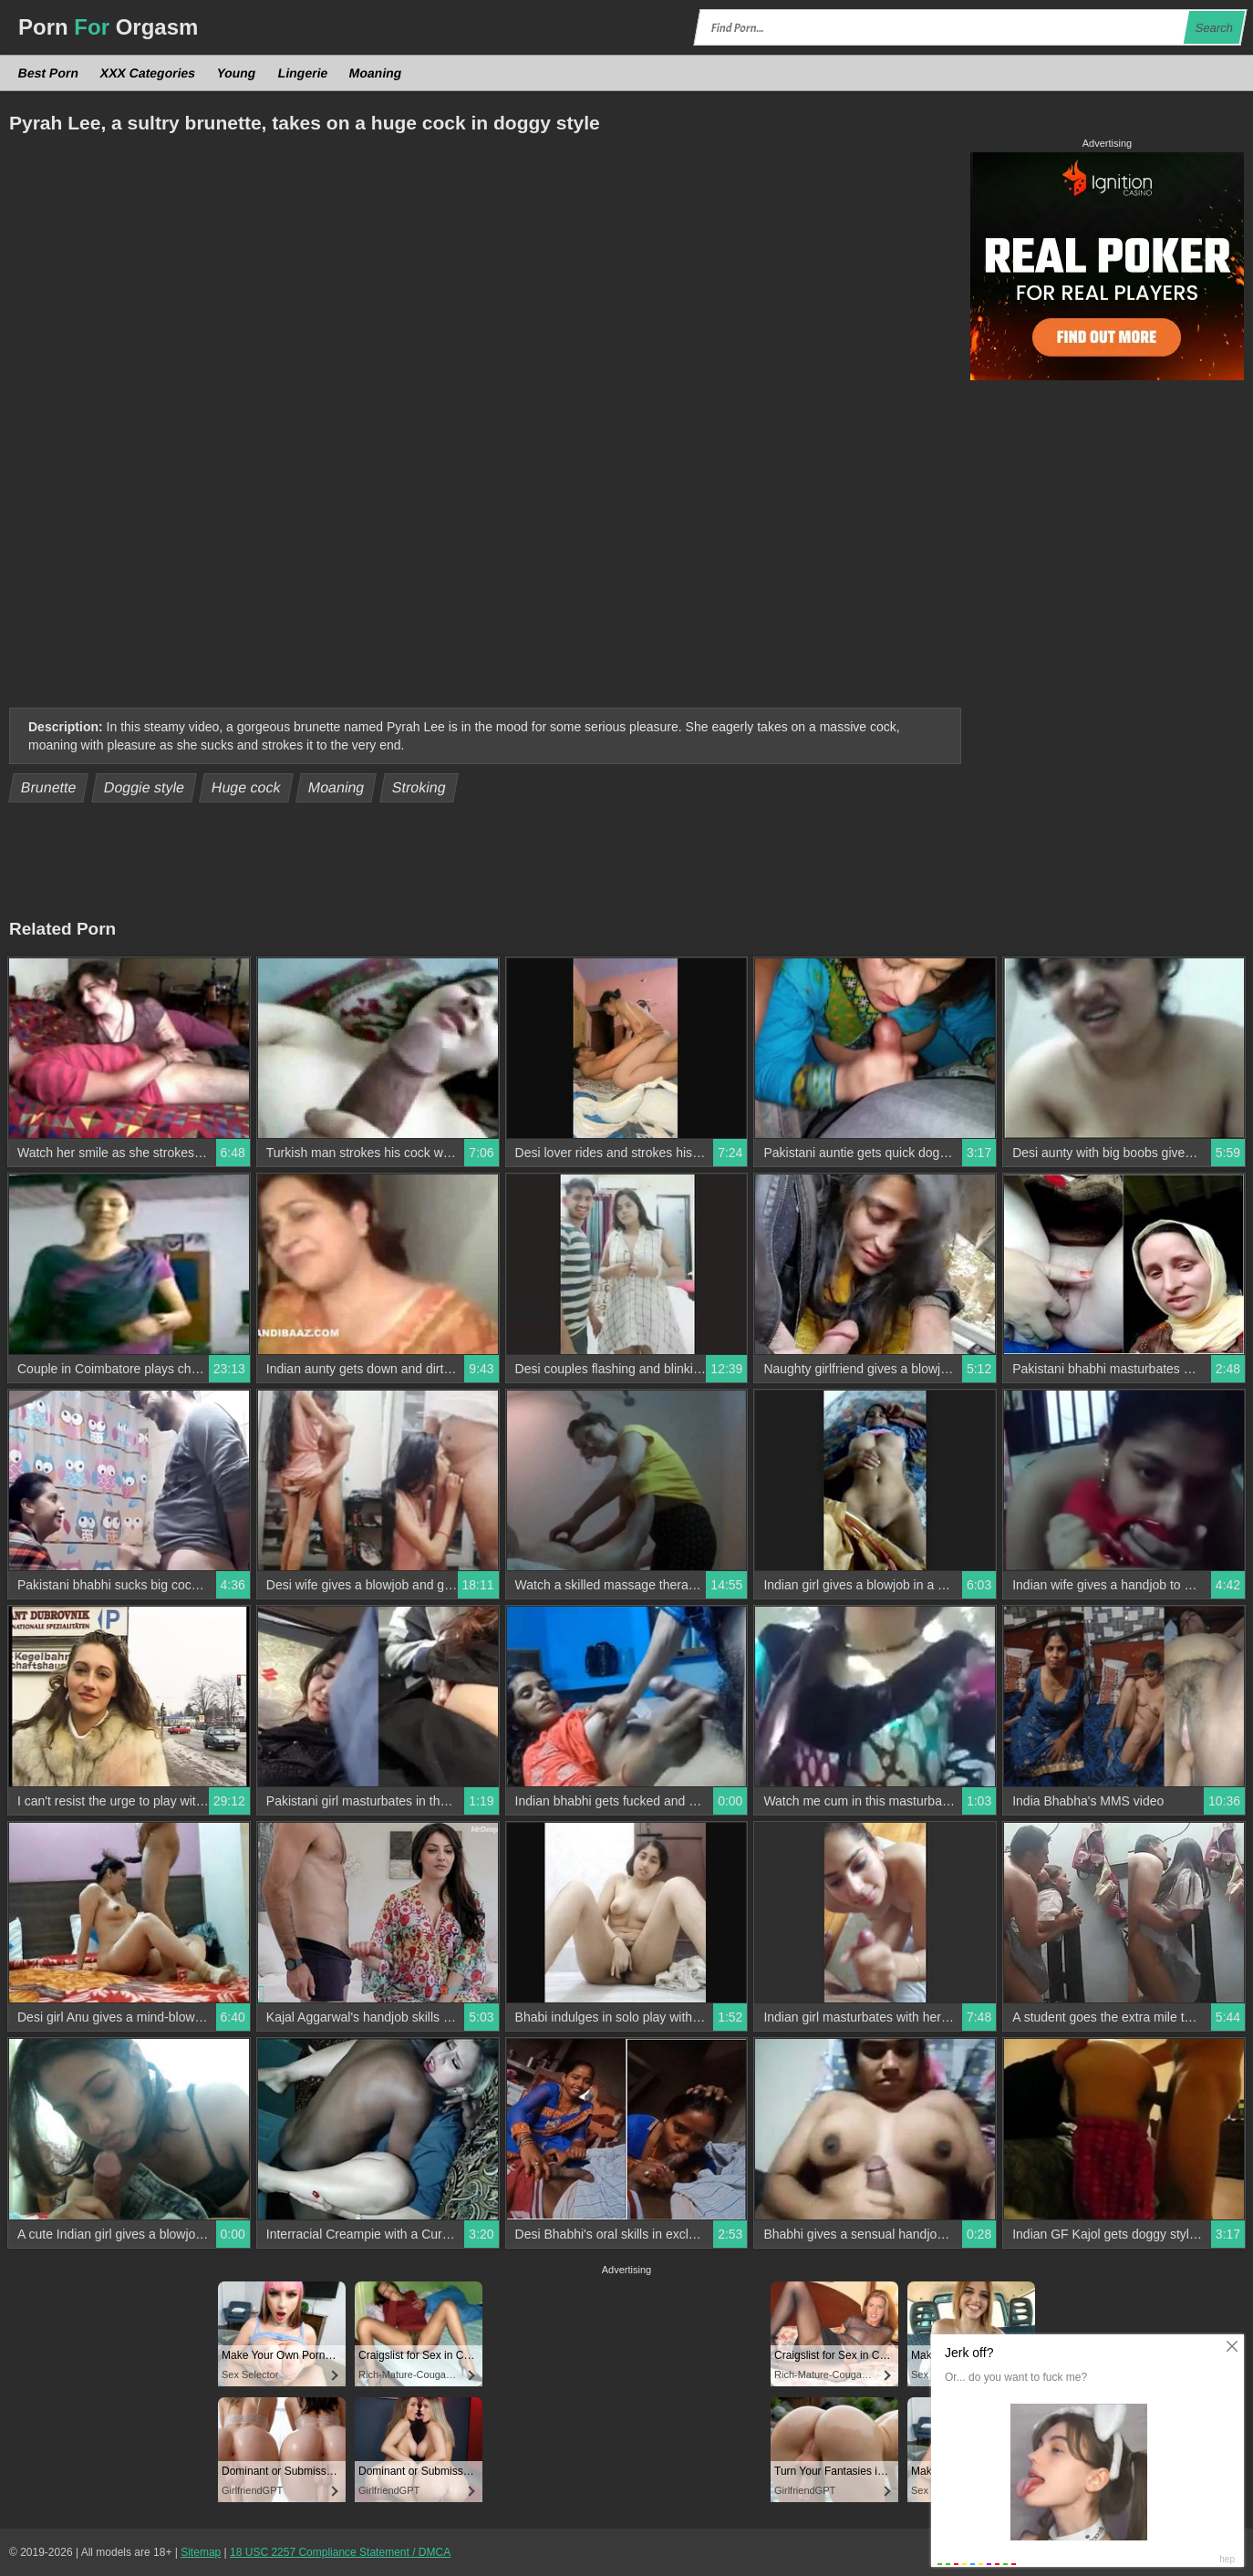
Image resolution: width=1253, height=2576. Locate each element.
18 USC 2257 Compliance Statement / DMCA (340, 2552)
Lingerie (302, 73)
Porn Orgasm (108, 27)
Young (236, 73)
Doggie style (144, 787)
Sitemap (201, 2552)
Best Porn (48, 73)
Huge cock (247, 787)
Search (1214, 28)
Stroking (419, 787)
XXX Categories (148, 73)
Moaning (375, 73)
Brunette (49, 787)
